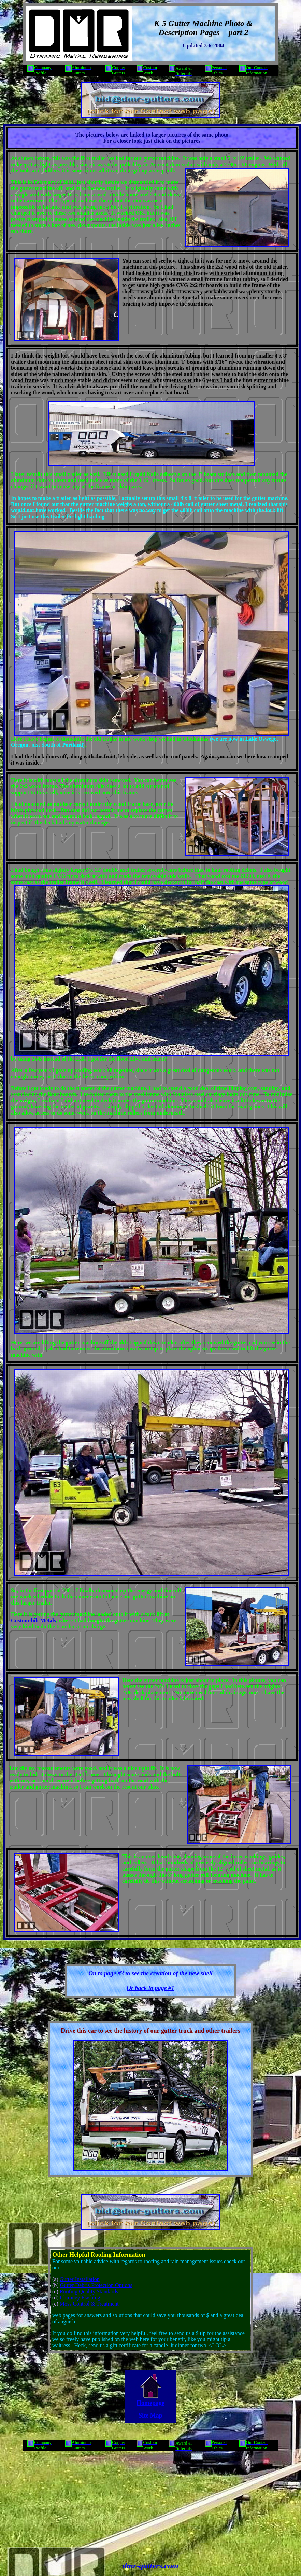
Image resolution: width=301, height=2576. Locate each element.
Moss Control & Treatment (89, 2304)
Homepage (150, 2402)
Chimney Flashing (80, 2297)
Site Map (150, 2415)
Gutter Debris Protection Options (96, 2285)
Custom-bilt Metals (33, 1620)
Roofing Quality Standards (89, 2291)
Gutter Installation (80, 2279)
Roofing (101, 2254)
